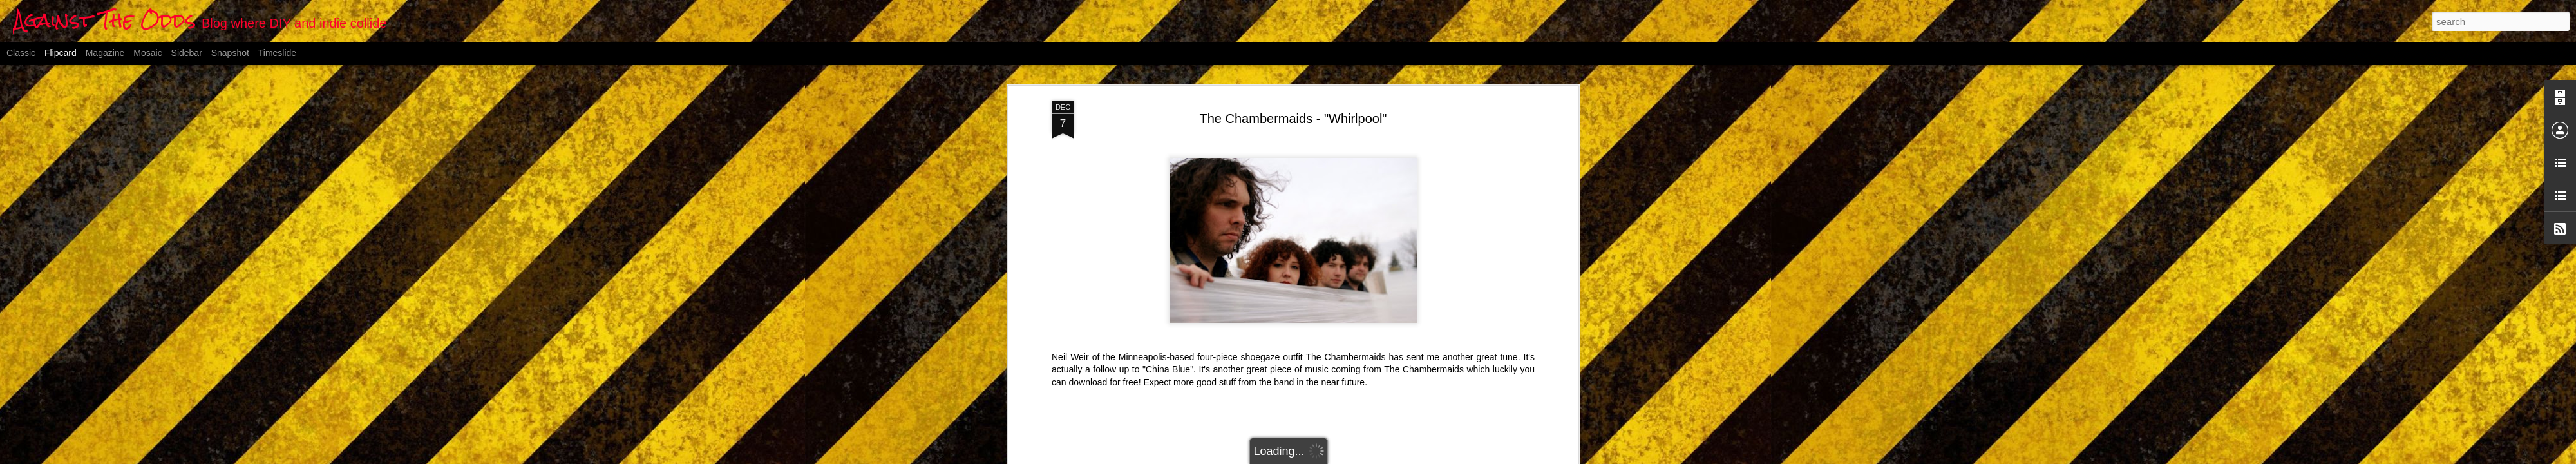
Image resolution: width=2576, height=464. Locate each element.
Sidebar (186, 53)
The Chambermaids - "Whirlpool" (1293, 118)
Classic (20, 53)
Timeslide (277, 53)
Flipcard (60, 53)
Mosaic (147, 53)
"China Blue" (1167, 369)
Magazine (105, 53)
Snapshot (230, 53)
